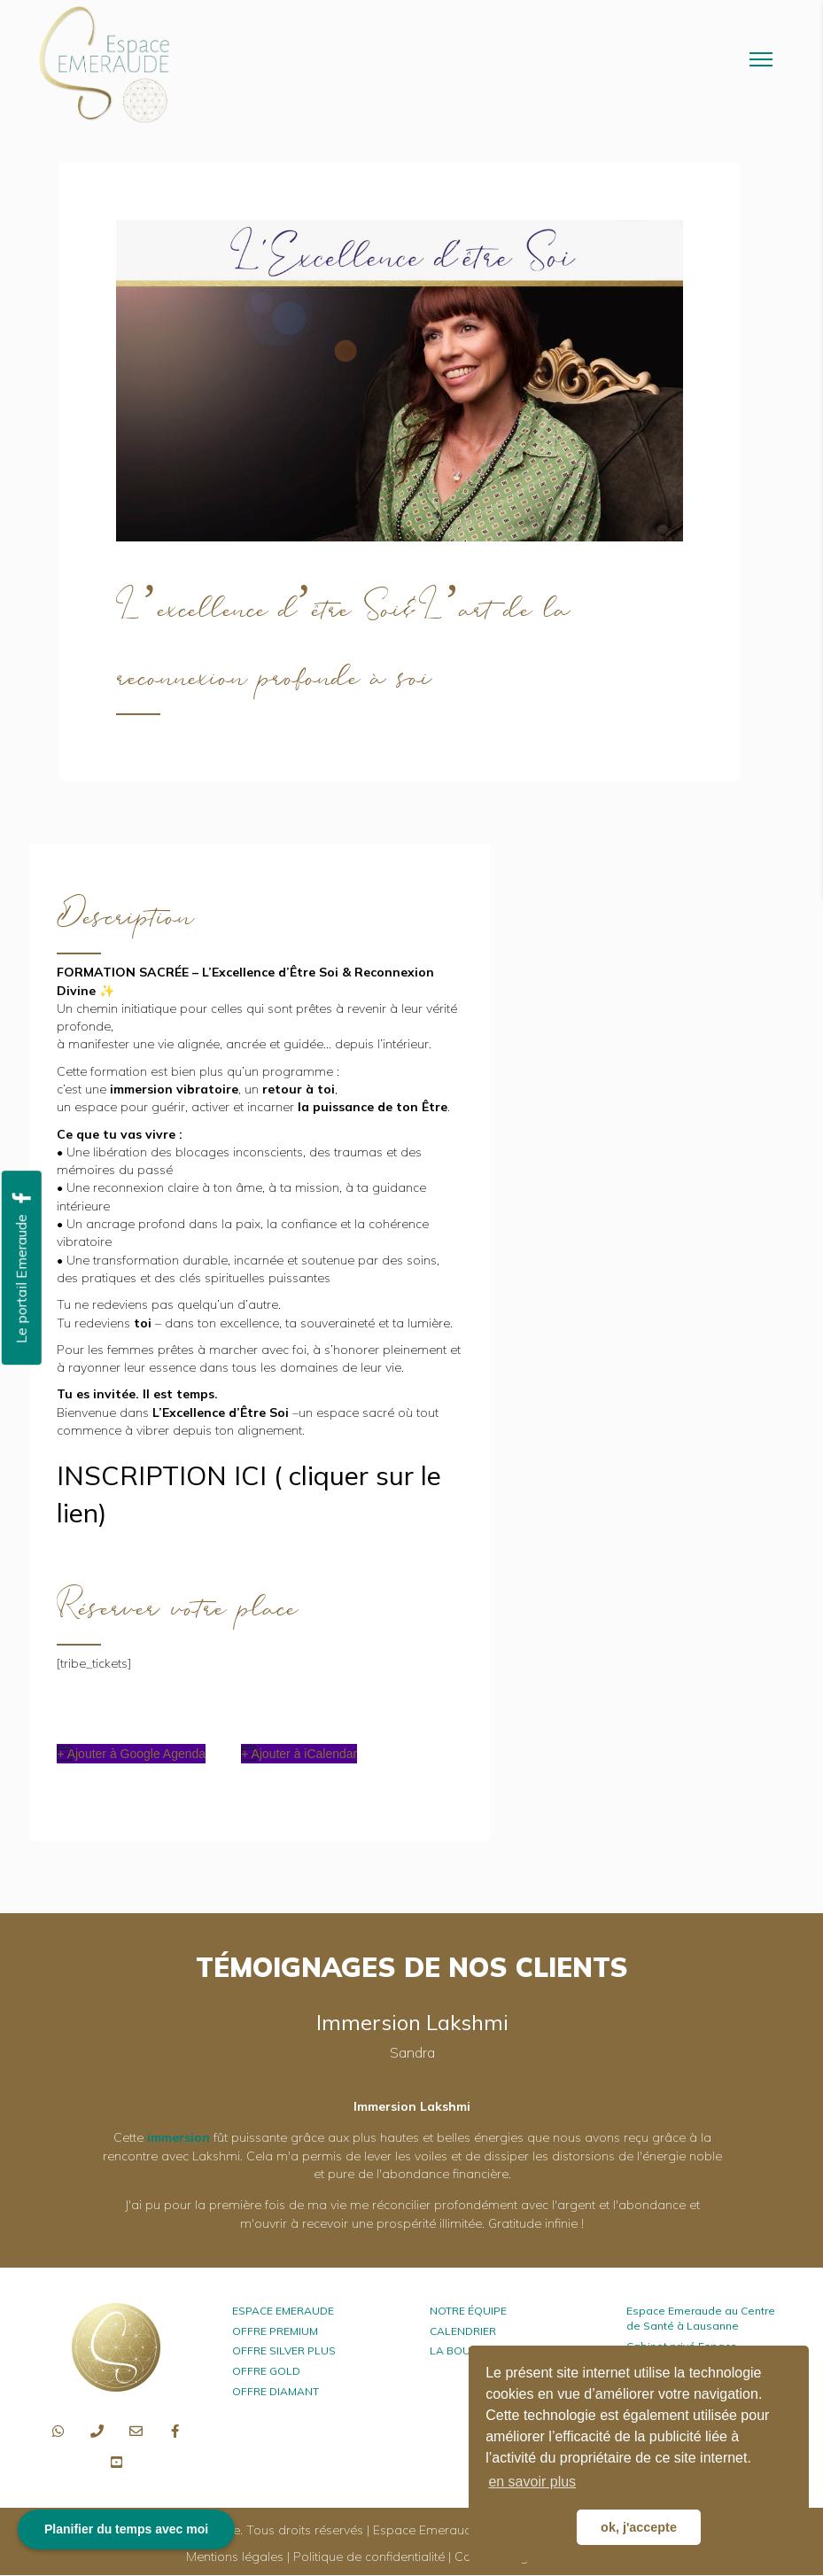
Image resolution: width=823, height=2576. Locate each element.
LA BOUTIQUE (466, 2350)
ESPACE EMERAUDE (283, 2310)
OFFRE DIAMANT (275, 2391)
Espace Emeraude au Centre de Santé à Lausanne (700, 2318)
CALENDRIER (463, 2331)
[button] (57, 2431)
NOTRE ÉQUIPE (468, 2310)
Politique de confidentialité (369, 2556)
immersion (178, 2137)
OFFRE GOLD (266, 2371)
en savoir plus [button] (532, 2481)
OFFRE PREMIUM (275, 2331)
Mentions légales (234, 2556)
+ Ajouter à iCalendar (299, 1754)
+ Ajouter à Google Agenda (131, 1754)
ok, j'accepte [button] (639, 2527)
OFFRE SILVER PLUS (284, 2350)
